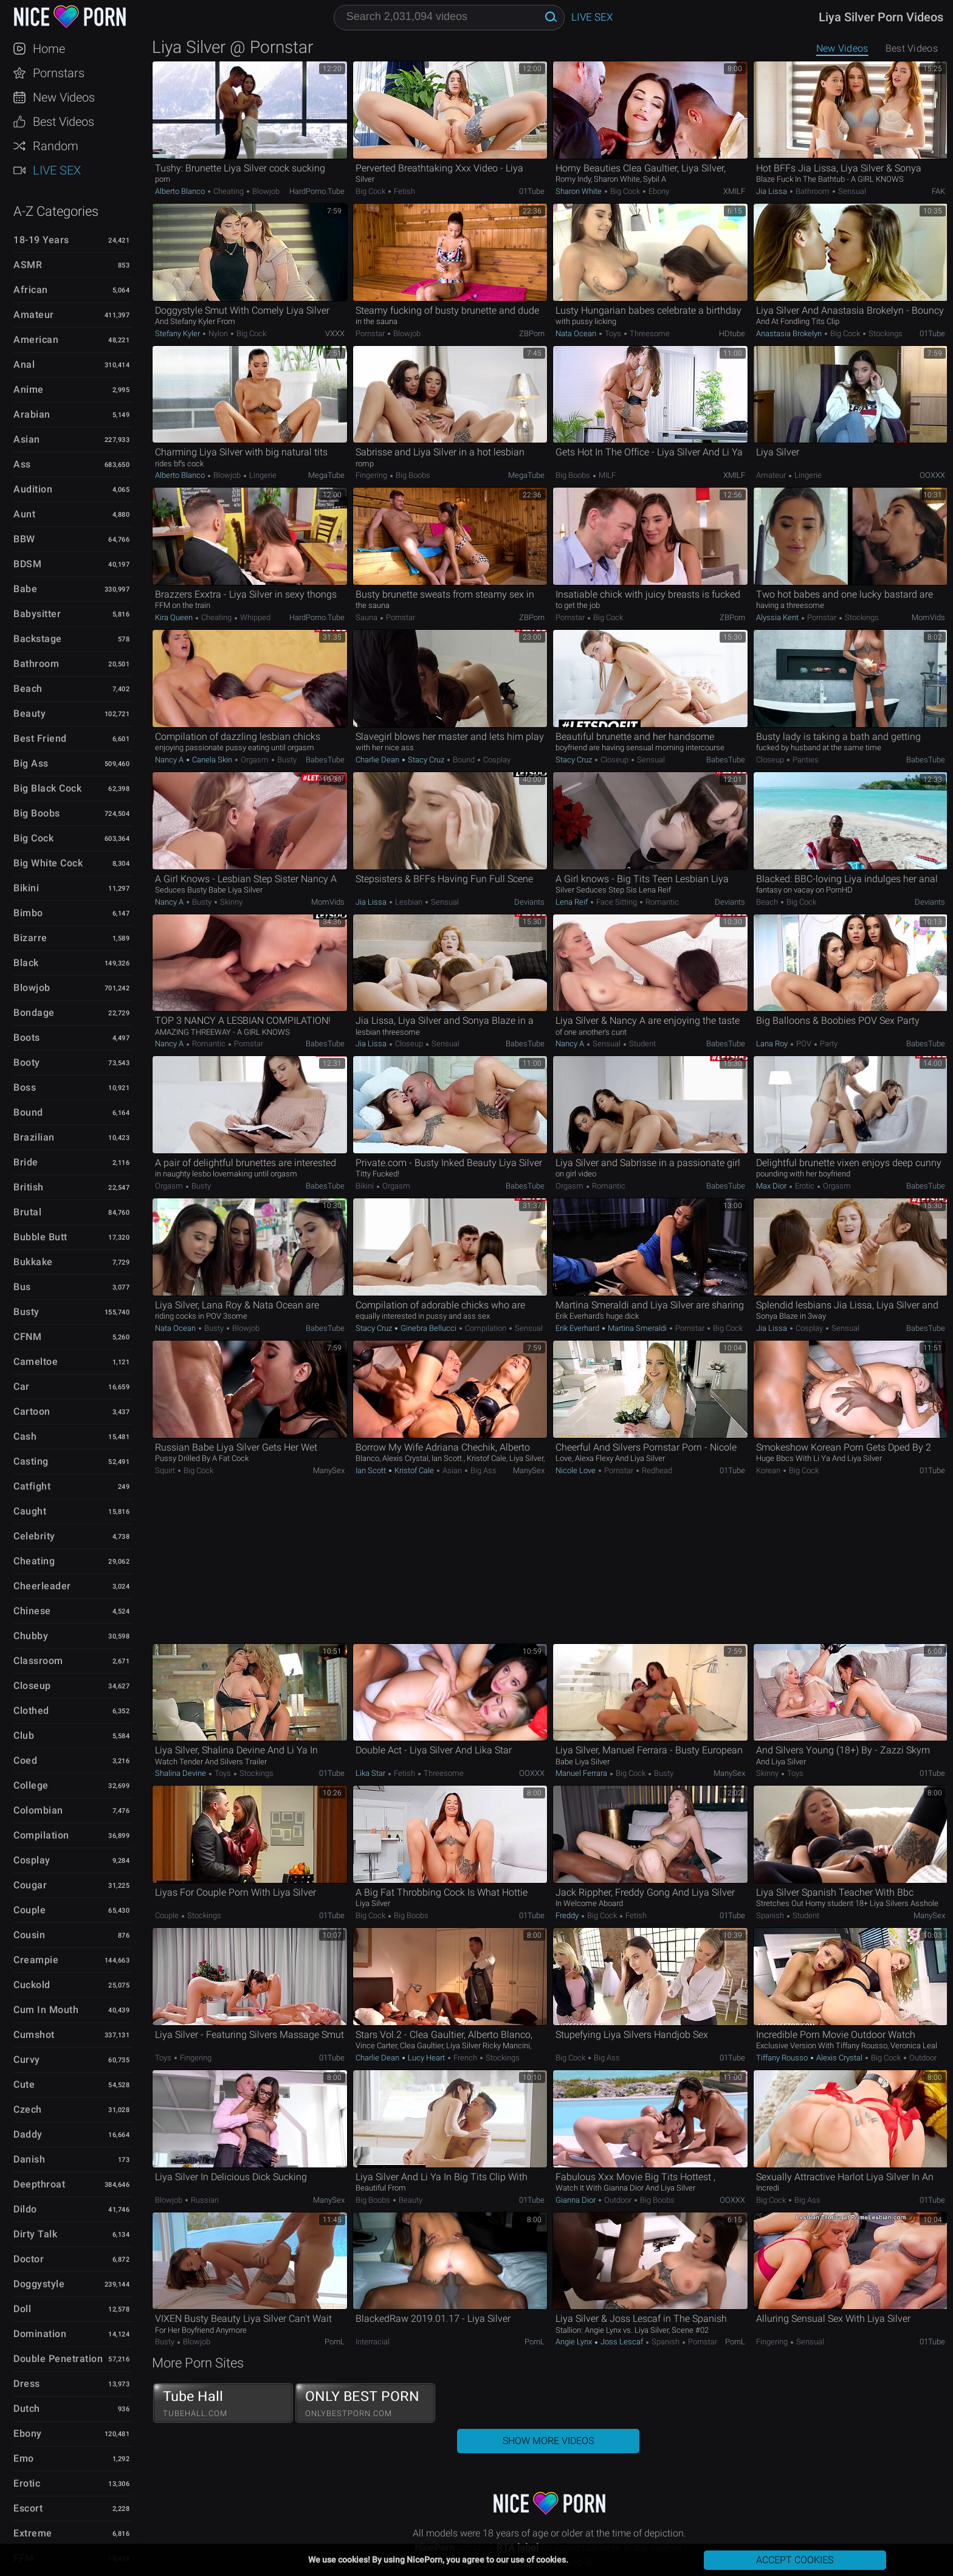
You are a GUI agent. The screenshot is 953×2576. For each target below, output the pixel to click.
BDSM (27, 564)
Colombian (38, 1810)
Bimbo (28, 913)
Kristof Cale (414, 1470)
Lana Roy (773, 1043)
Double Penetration (58, 2358)
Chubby (30, 1636)
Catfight (31, 1486)
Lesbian (408, 901)
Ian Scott (372, 1470)
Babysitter (37, 614)
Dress (26, 2383)
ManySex (329, 1470)
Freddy (568, 1915)
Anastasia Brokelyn (790, 333)
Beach (28, 688)
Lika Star (371, 1773)
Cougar (30, 1885)
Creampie (35, 1960)
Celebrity (34, 1536)
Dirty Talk (35, 2234)
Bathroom (36, 663)
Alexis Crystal (839, 2057)
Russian (204, 2200)
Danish (29, 2159)
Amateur (33, 314)
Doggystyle (38, 2284)
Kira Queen (174, 617)
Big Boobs (36, 813)
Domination (39, 2333)
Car (21, 1386)
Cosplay (31, 1860)
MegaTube (326, 475)
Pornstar (371, 333)
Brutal (27, 1212)
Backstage (37, 638)
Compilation (41, 1835)
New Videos (64, 97)
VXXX (335, 333)
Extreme (32, 2533)
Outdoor (922, 2057)
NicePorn (69, 16)
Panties (805, 759)
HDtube (732, 333)
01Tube (532, 191)
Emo (23, 2458)
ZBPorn (532, 333)
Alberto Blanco (181, 191)
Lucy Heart (426, 2057)
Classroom (38, 1660)
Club (23, 1735)
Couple (29, 1910)
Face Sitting (616, 901)
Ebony (27, 2433)
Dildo (25, 2209)
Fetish (403, 191)
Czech (27, 2109)
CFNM (27, 1336)
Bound (28, 1112)
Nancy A (170, 759)
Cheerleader (42, 1586)
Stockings (885, 333)
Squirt (166, 1470)
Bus (22, 1287)
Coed (25, 1760)
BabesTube (325, 759)
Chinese (32, 1611)
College (31, 1785)
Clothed (31, 1710)
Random (55, 146)
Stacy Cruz (426, 759)
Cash (24, 1436)
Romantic (661, 901)
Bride (25, 1162)
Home (49, 48)
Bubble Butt (40, 1237)
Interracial (373, 2341)
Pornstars (58, 73)
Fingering (372, 475)
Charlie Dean (378, 759)
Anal (24, 364)
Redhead (656, 1470)
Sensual (851, 191)
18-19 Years (41, 240)
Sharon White (580, 191)
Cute (24, 2084)
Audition (32, 489)
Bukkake (33, 1262)
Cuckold (31, 1985)
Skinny (230, 901)
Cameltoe (35, 1361)
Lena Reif (573, 901)
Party (828, 1043)
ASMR (27, 265)
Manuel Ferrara (582, 1773)
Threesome (649, 333)
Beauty (29, 713)
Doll (22, 2309)
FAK (938, 191)
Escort (28, 2508)
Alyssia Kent (778, 617)
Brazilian (34, 1137)
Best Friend (40, 738)
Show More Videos (548, 2441)
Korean (769, 1470)
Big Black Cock (47, 788)
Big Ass (31, 763)
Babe (25, 589)
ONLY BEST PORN (365, 2403)
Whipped (254, 617)
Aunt (24, 514)
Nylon (218, 333)
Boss (24, 1087)
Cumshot (34, 2034)
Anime (28, 389)
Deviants (529, 901)
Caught (29, 1511)
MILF (606, 475)
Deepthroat (39, 2184)
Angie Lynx (575, 2341)
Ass (22, 464)
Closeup (32, 1685)
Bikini (26, 888)
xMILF (734, 191)
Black (26, 963)
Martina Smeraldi (637, 1328)
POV (803, 1043)
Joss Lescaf (622, 2341)
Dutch (26, 2408)
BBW (24, 539)
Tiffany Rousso (783, 2057)
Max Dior (772, 1185)
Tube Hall (223, 2403)
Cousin (29, 1935)
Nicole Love (576, 1470)
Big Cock (33, 838)
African (30, 289)
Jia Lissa (772, 191)
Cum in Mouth (45, 2009)
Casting (31, 1461)
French (465, 2057)
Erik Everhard (578, 1328)
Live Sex (57, 170)
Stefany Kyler (178, 333)
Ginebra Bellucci (428, 1328)
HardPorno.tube (317, 191)
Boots (26, 1037)
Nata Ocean (577, 333)
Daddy (28, 2134)
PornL (335, 2341)
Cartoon (31, 1411)
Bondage (34, 1012)
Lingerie (262, 475)
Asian (26, 439)
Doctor (28, 2259)
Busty (26, 1311)
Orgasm (254, 759)
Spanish (771, 1915)
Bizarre (30, 938)
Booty (26, 1062)
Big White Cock (48, 863)
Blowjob (31, 987)
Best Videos (63, 121)
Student (641, 1043)
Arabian (31, 414)
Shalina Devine (181, 1773)
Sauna (367, 617)
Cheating (34, 1561)
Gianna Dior (576, 2200)
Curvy (26, 2059)
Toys (613, 333)
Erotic (26, 2483)
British (28, 1187)
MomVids (928, 617)
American (35, 339)
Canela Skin (212, 759)
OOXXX (932, 475)
